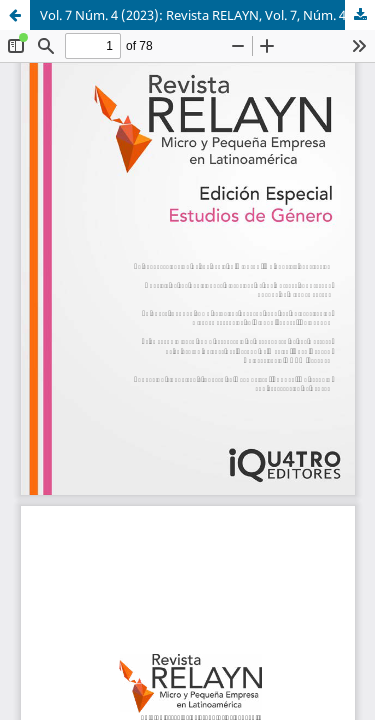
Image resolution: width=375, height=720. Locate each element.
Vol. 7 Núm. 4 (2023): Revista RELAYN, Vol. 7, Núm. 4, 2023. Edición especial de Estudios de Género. (207, 15)
